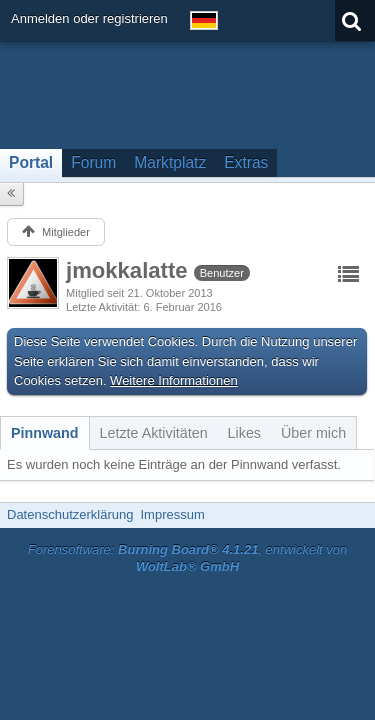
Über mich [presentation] (313, 433)
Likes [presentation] (244, 433)
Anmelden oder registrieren (89, 18)
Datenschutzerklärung (70, 514)
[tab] (45, 433)
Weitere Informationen (174, 380)
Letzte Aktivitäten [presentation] (154, 433)
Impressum (172, 514)
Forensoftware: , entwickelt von (188, 558)
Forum (93, 162)
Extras (246, 162)
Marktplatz (170, 162)
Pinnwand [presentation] (45, 433)
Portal (31, 162)
